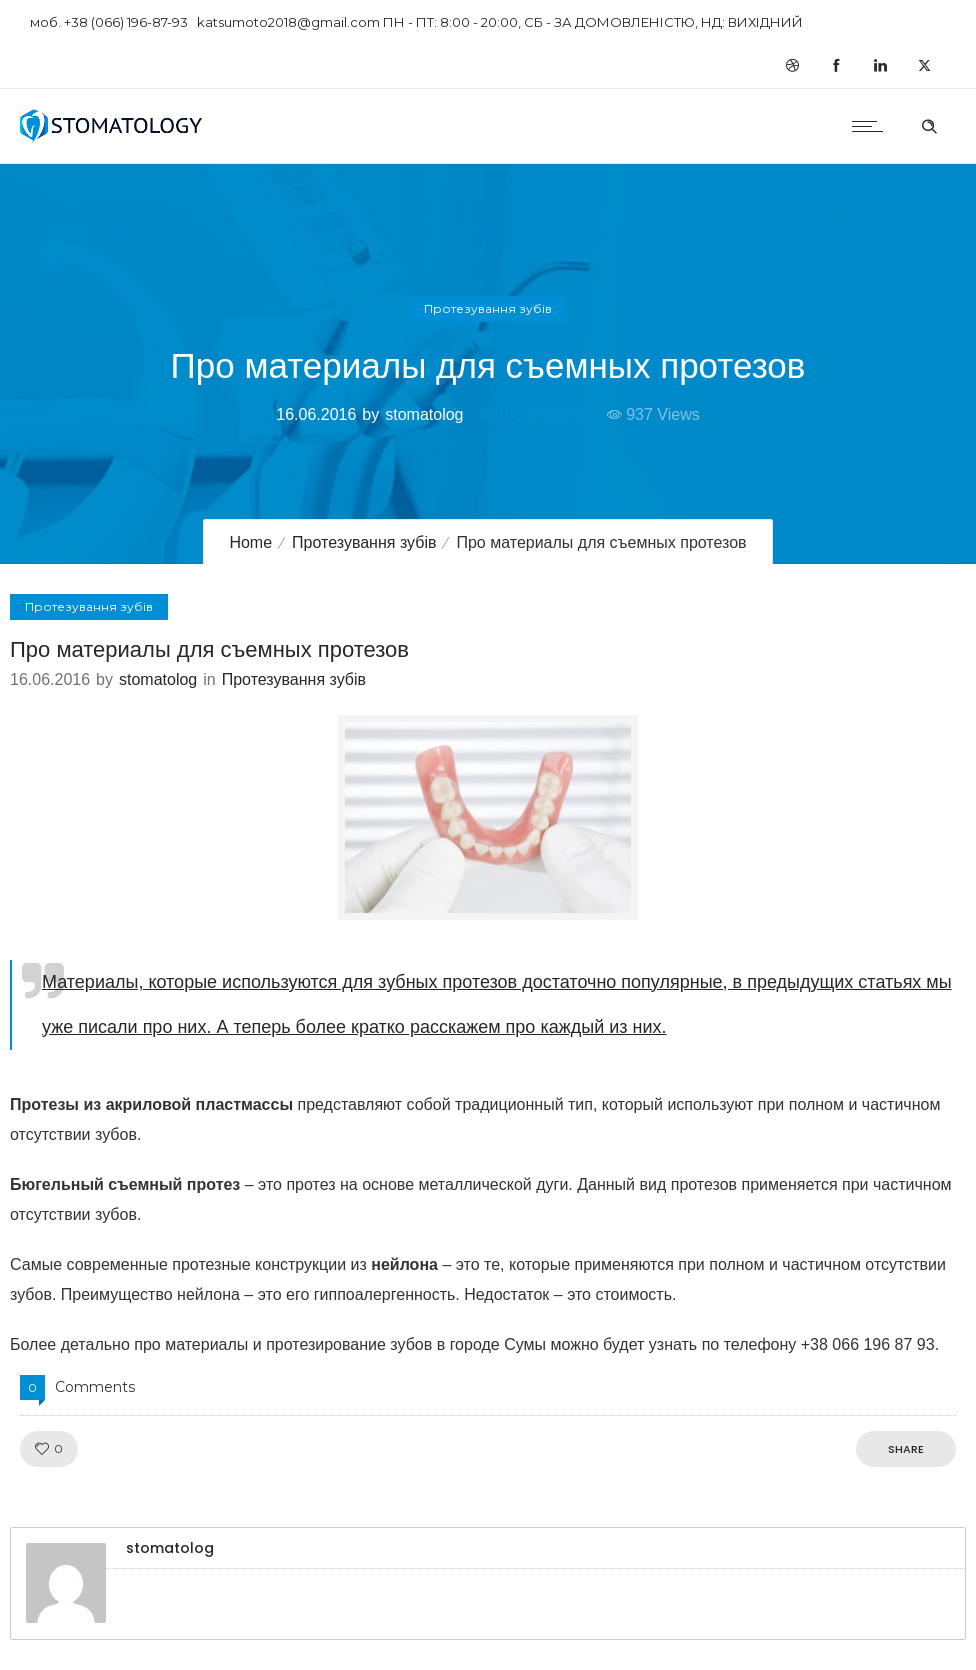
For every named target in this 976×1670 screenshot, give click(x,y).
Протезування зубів (364, 542)
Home (250, 542)
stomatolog (424, 414)
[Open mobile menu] (872, 126)
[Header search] (929, 124)
